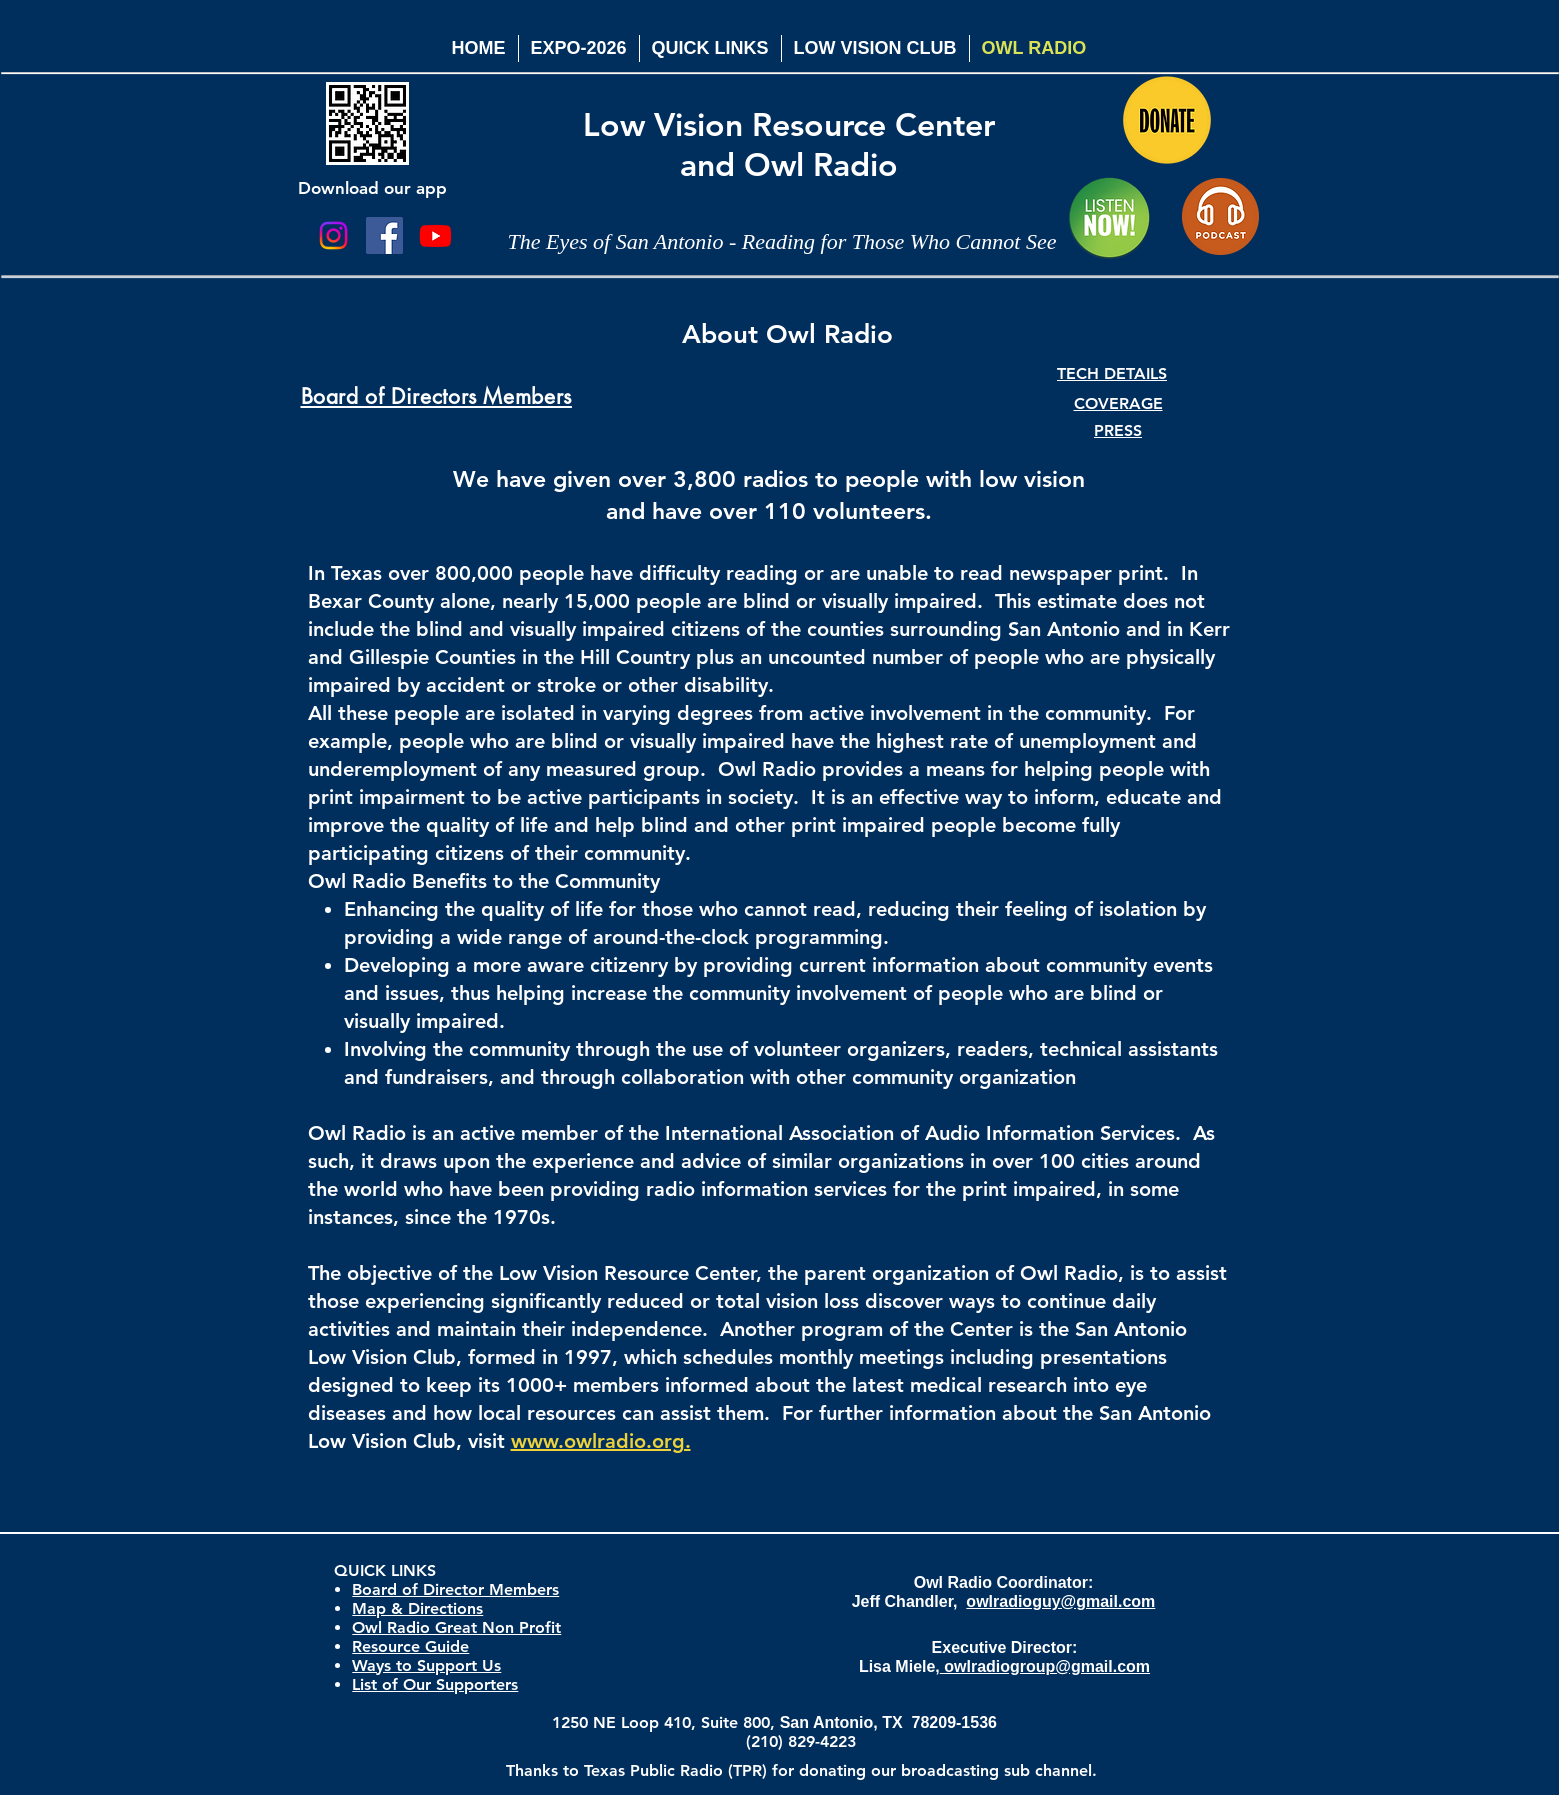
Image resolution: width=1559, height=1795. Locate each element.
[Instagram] (333, 235)
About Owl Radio (787, 334)
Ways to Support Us (426, 1665)
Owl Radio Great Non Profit (456, 1627)
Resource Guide (410, 1646)
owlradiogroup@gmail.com (1045, 1666)
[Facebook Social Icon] (384, 235)
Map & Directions (417, 1608)
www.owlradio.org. (601, 1441)
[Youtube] (435, 235)
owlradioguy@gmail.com (1060, 1601)
